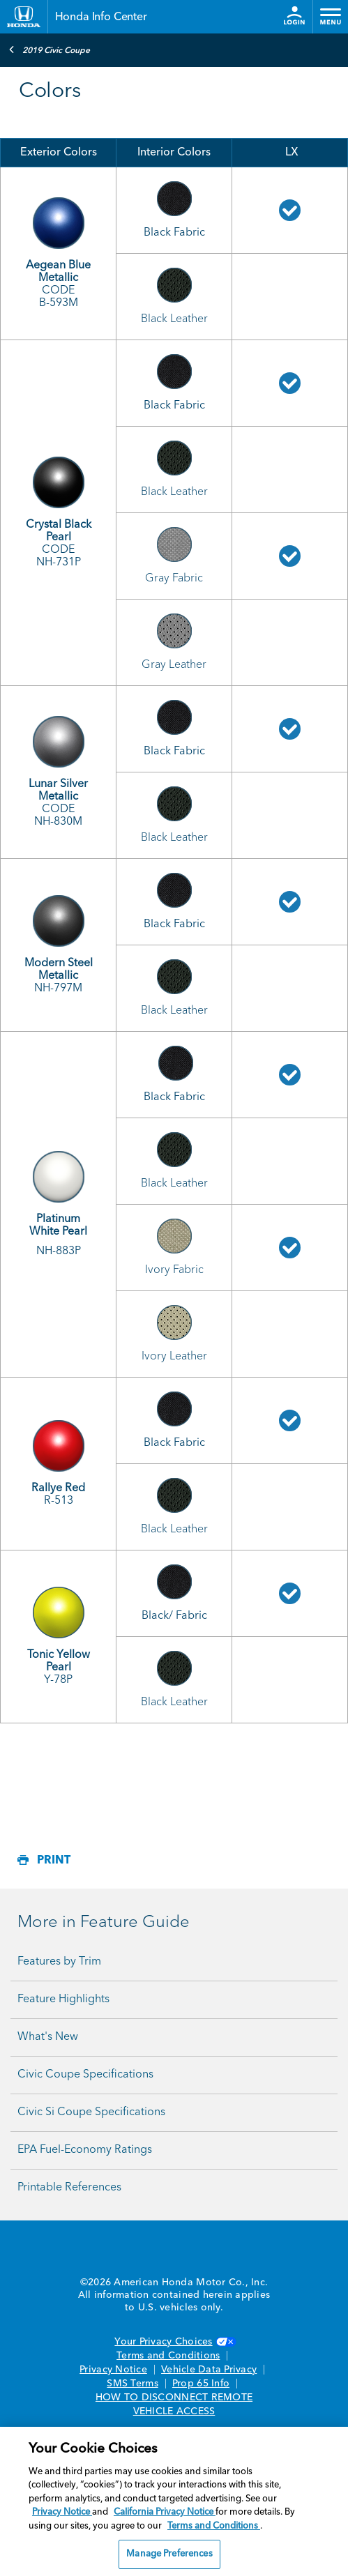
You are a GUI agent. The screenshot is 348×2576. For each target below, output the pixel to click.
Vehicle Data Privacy (209, 2370)
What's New (47, 2037)
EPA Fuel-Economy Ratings (84, 2150)
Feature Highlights (63, 1999)
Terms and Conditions (168, 2356)
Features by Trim (59, 1961)
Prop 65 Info (200, 2383)
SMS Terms (132, 2383)
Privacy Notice (113, 2370)
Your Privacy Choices (173, 2342)
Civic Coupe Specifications (85, 2074)
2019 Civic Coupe (49, 49)
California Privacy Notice (164, 2512)
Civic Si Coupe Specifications (91, 2112)
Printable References (69, 2187)
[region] (174, 2501)
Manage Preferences (169, 2554)
